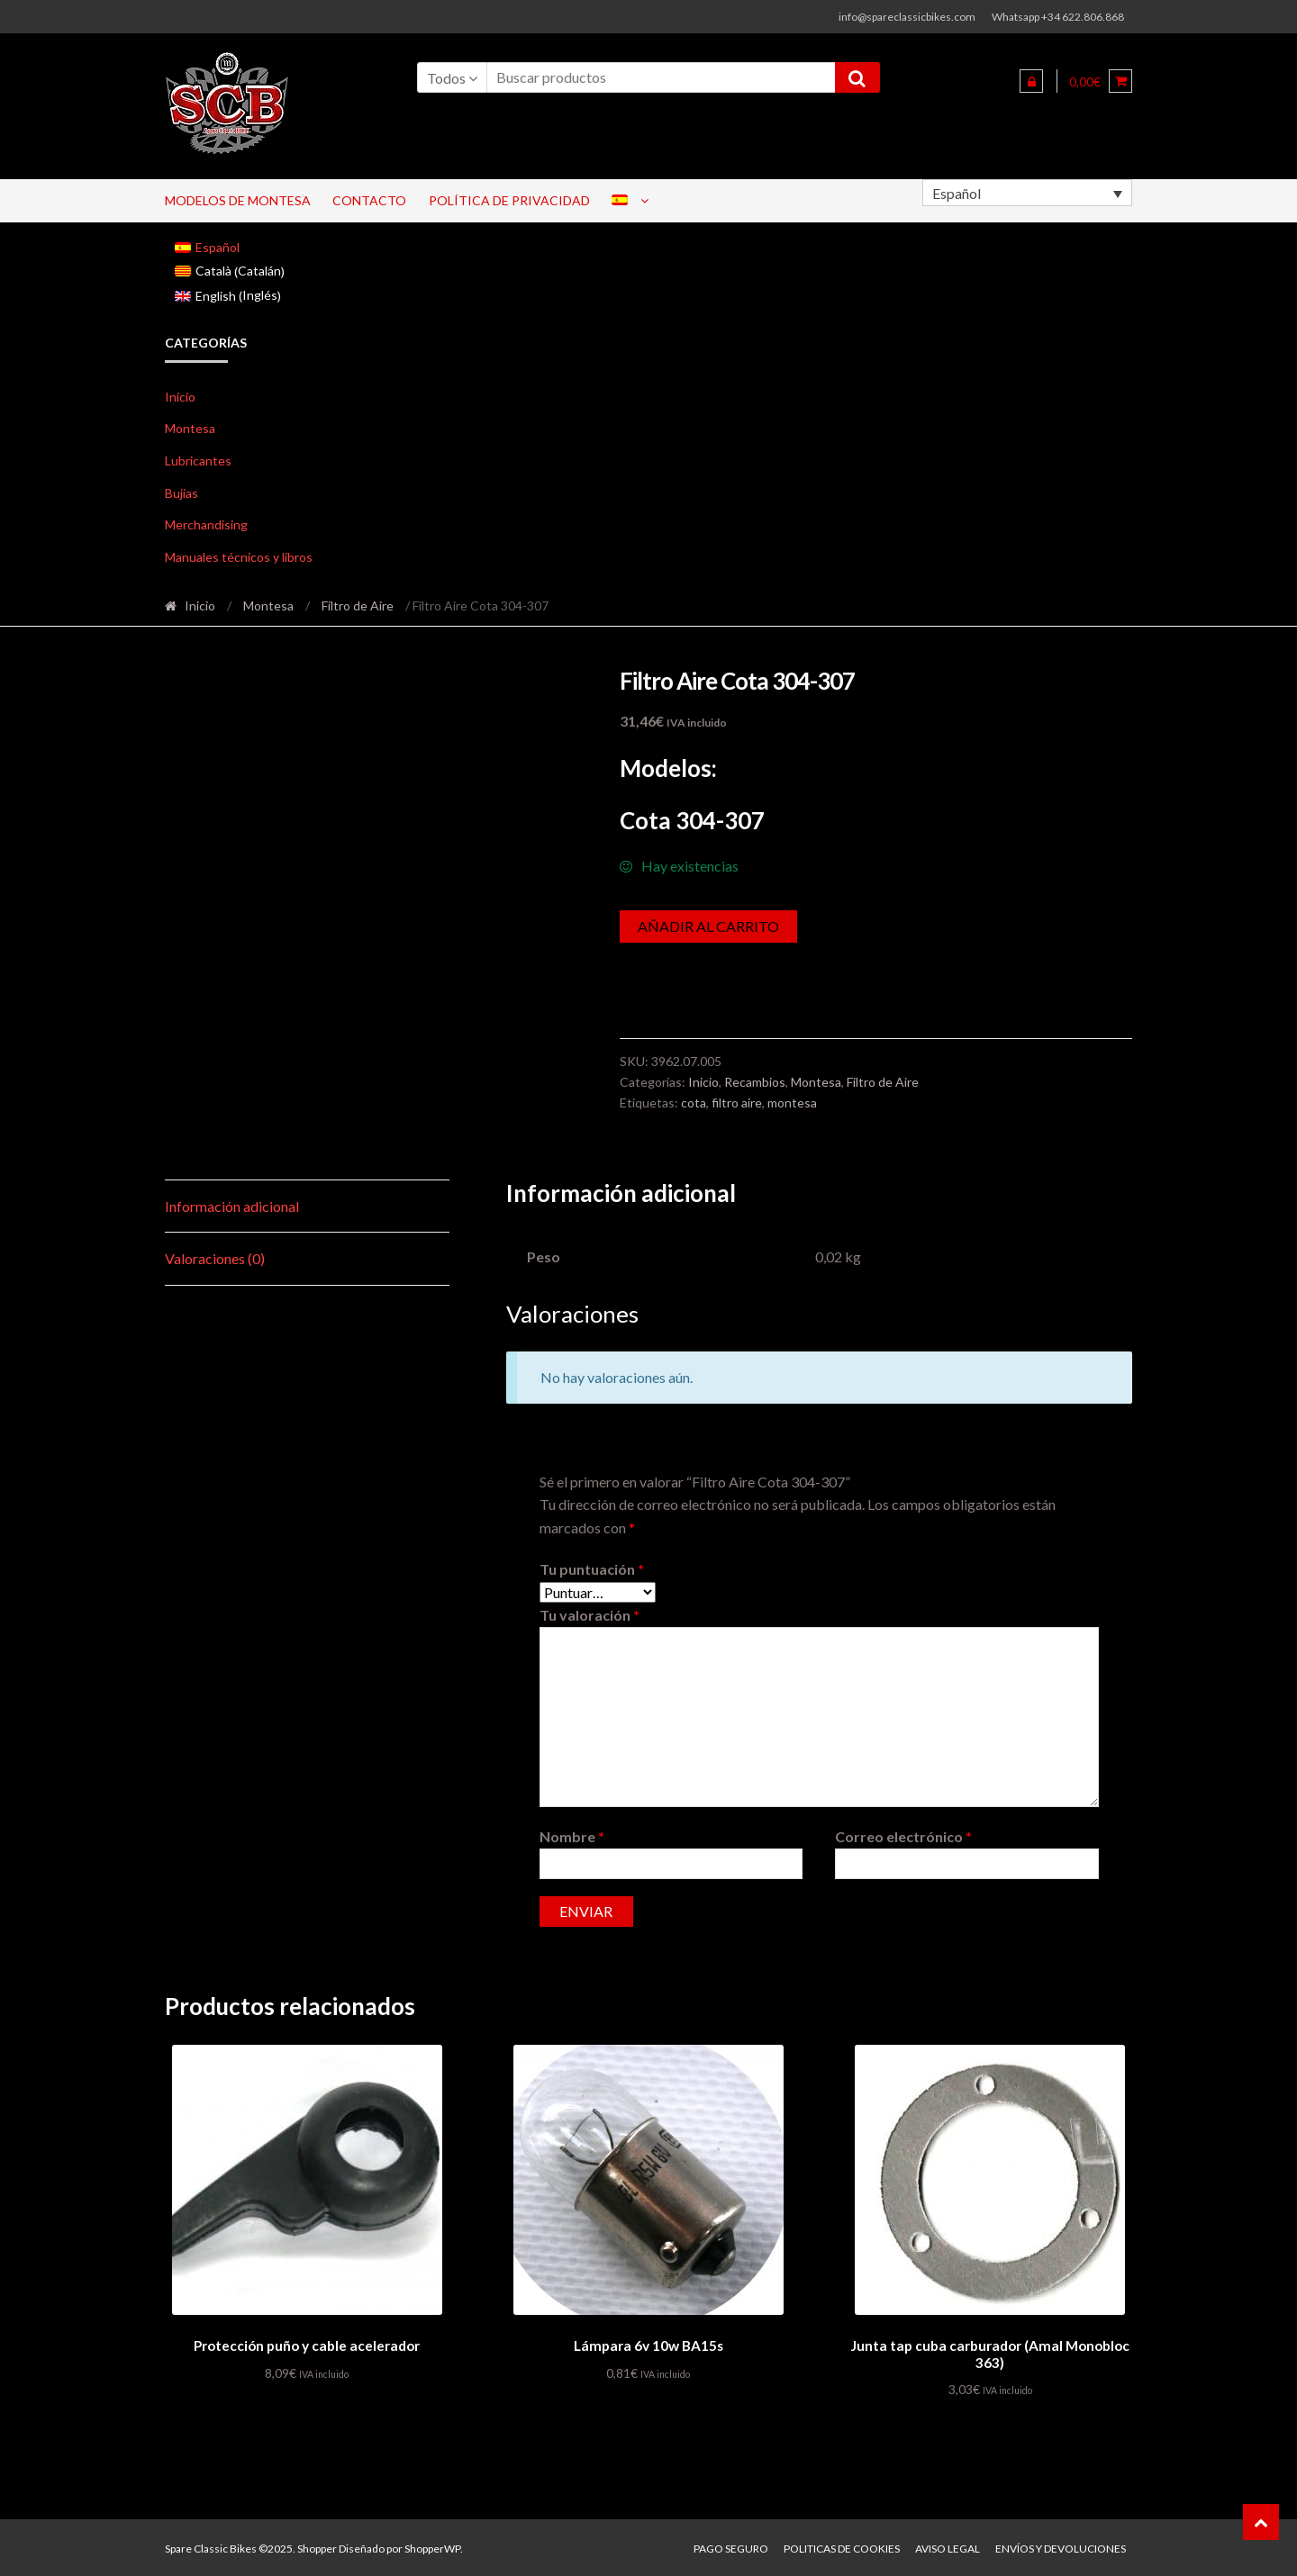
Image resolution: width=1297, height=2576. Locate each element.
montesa (792, 1102)
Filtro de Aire (358, 605)
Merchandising (206, 524)
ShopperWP (432, 2546)
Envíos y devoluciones (1060, 2546)
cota (693, 1102)
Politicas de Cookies (842, 2546)
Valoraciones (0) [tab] (215, 1258)
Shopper (317, 2546)
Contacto (369, 200)
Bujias (181, 493)
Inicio (180, 396)
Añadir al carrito (708, 926)
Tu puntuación (592, 1568)
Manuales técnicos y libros (239, 557)
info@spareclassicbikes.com (907, 16)
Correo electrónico (903, 1836)
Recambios (754, 1081)
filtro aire (737, 1102)
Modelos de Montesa (238, 200)
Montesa (190, 428)
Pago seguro (731, 2546)
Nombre (572, 1836)
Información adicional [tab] (232, 1206)
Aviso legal (947, 2546)
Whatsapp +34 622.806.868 (1058, 16)
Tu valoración (589, 1614)
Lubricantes (198, 460)
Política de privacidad (509, 200)
